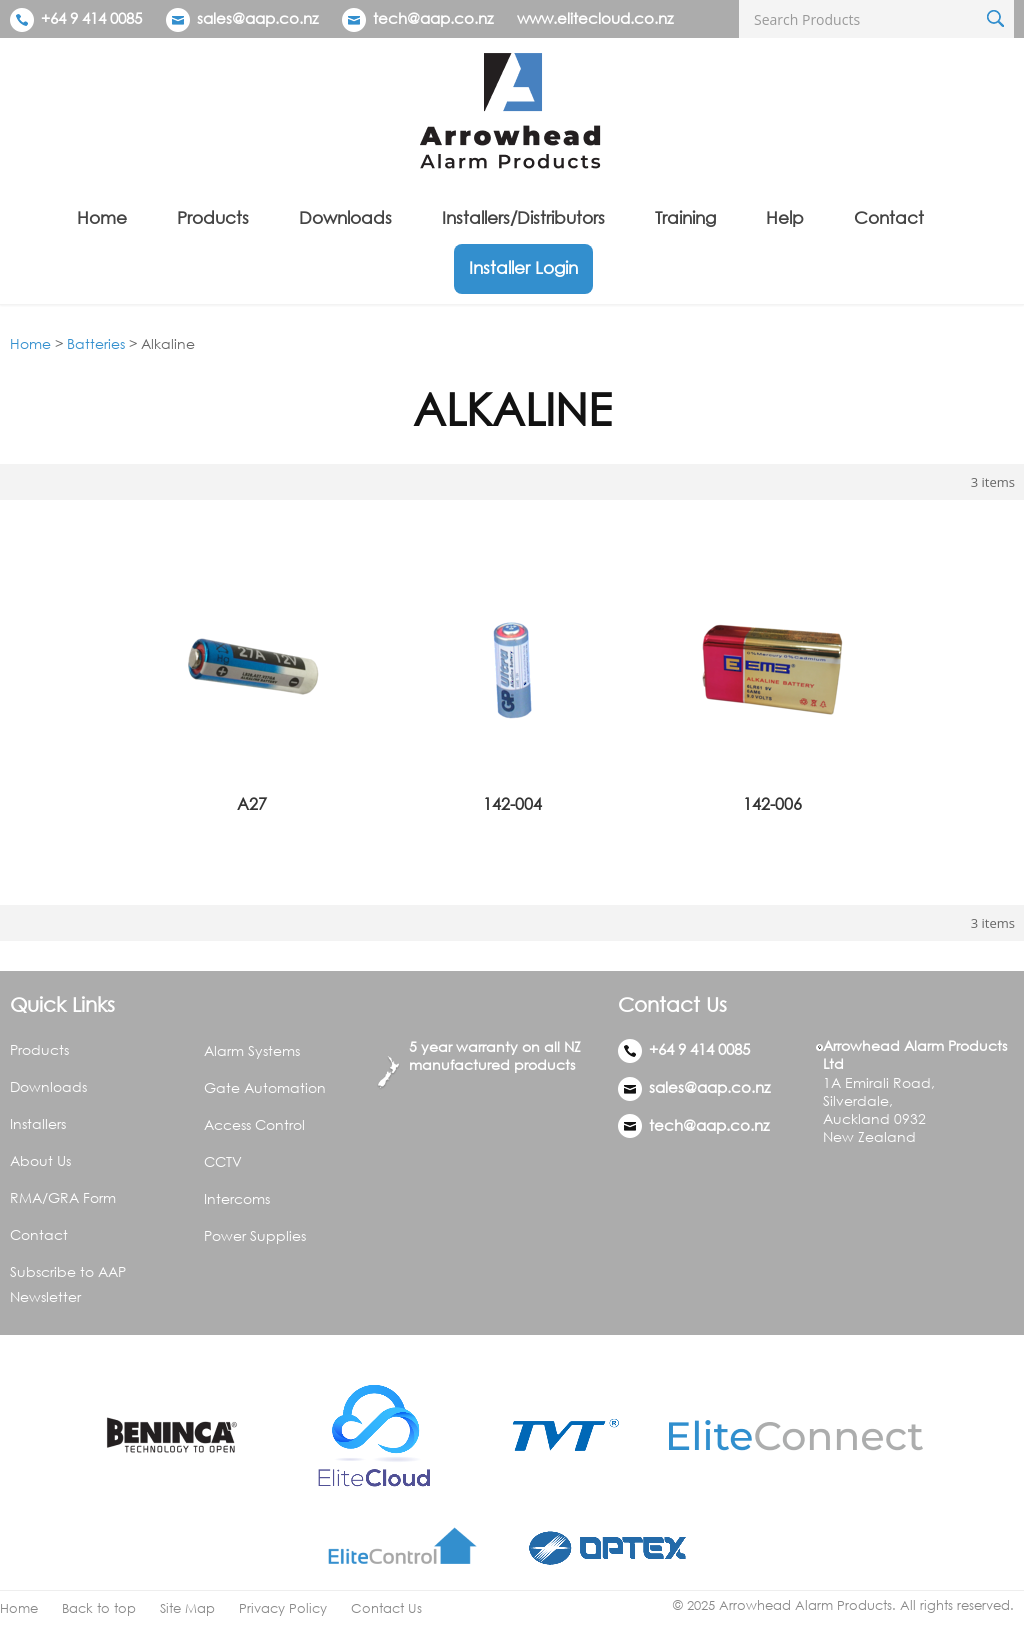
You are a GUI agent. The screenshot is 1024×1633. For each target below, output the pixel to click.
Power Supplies (255, 1235)
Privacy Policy (283, 1608)
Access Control (254, 1124)
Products (213, 217)
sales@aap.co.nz (257, 18)
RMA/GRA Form (63, 1197)
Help (785, 217)
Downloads (345, 217)
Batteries (96, 343)
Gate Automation (265, 1087)
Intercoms (237, 1198)
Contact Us (386, 1608)
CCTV (223, 1161)
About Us (40, 1160)
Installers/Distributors (523, 217)
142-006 (772, 804)
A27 (252, 804)
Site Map (187, 1608)
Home (102, 217)
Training (685, 217)
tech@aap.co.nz (433, 18)
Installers (38, 1123)
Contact (889, 217)
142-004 (512, 804)
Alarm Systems (252, 1050)
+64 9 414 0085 (76, 18)
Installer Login (523, 267)
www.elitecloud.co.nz (595, 18)
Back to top (99, 1608)
